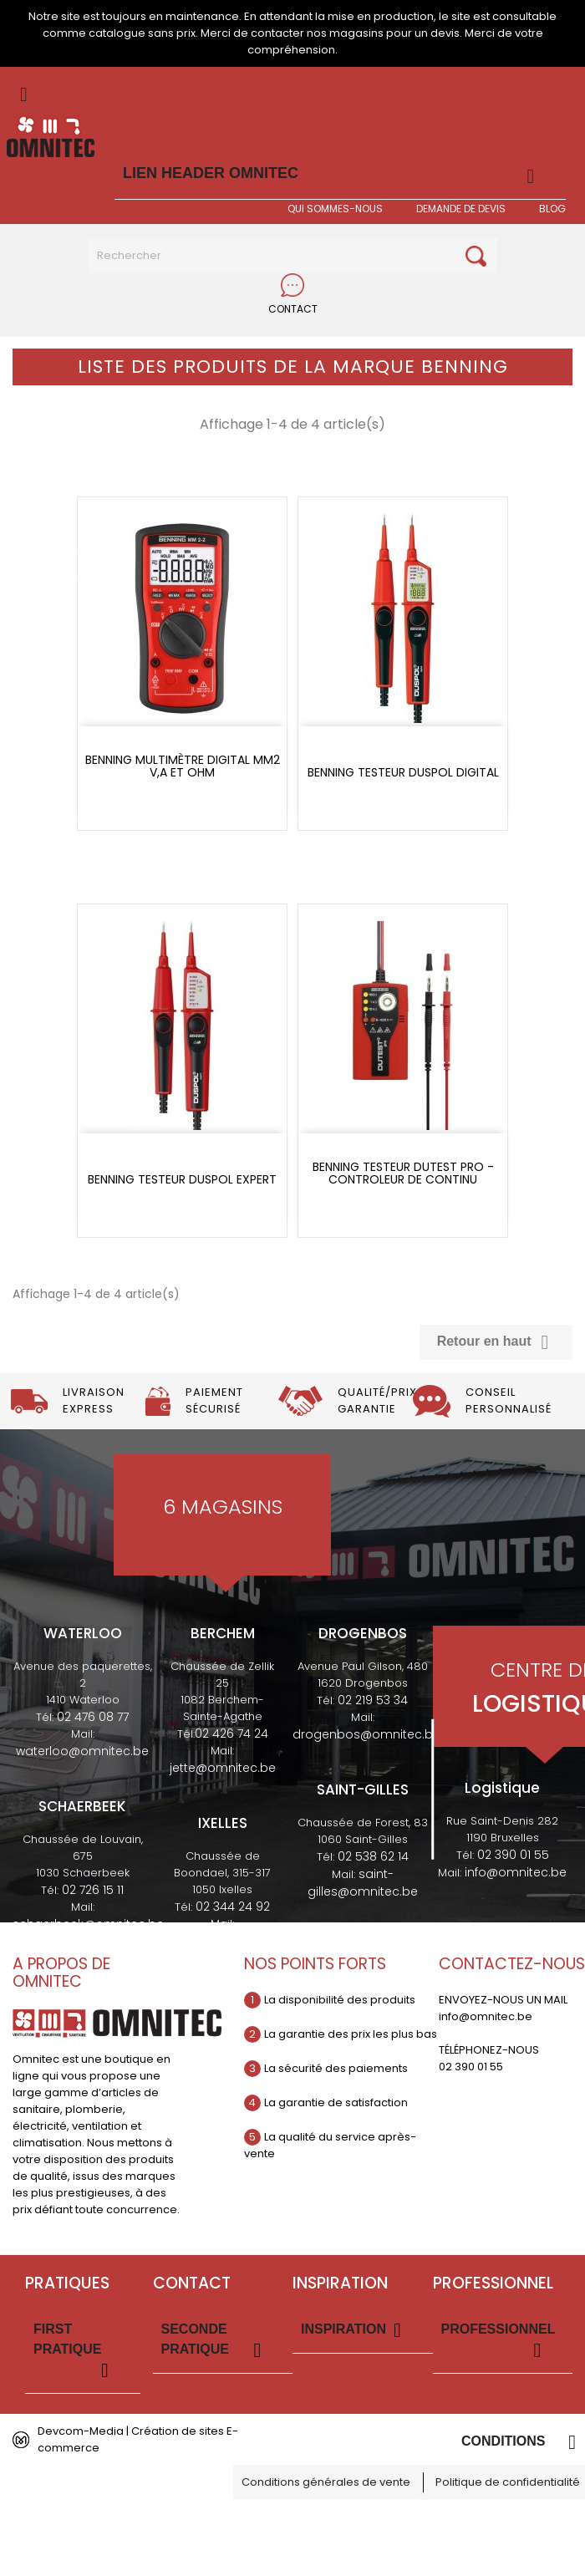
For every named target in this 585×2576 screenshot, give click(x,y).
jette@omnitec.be (223, 1767)
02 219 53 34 (373, 1700)
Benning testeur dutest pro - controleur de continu (403, 1174)
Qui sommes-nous (335, 208)
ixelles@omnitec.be (222, 1940)
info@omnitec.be (516, 1872)
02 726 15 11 (93, 1889)
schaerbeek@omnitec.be (88, 1924)
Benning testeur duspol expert (182, 1179)
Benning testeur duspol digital (403, 772)
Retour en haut (496, 1342)
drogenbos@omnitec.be (366, 1734)
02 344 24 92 (233, 1906)
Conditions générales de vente (326, 2482)
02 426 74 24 (231, 1733)
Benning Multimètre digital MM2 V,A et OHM (182, 767)
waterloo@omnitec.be (82, 1751)
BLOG (552, 208)
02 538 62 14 (373, 1856)
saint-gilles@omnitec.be (363, 1883)
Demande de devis (461, 208)
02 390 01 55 (513, 1854)
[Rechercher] (292, 255)
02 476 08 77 (93, 1716)
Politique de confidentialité (507, 2482)
